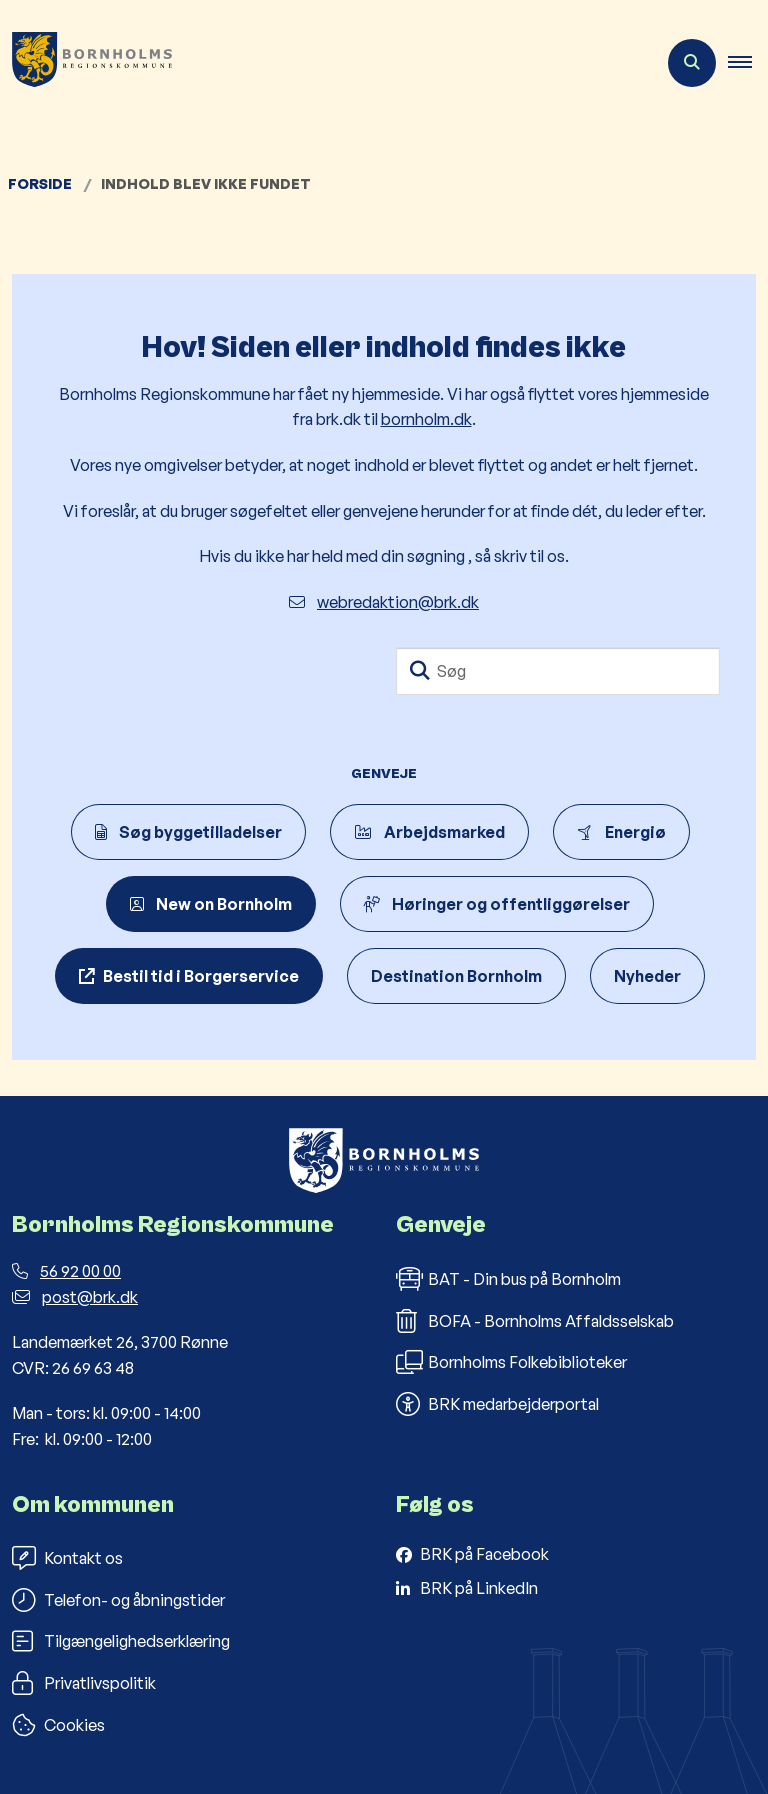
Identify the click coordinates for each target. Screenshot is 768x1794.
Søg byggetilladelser (188, 832)
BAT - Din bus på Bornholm (508, 1279)
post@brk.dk (75, 1297)
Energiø (621, 832)
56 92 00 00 (66, 1271)
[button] (748, 63)
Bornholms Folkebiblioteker (511, 1362)
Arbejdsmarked (429, 832)
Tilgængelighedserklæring (121, 1641)
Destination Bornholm (456, 976)
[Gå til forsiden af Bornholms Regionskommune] (86, 63)
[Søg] (558, 671)
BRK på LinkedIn (479, 1588)
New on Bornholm (211, 904)
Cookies (58, 1725)
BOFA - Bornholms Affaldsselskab (535, 1321)
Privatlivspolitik (84, 1683)
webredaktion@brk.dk (384, 602)
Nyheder (647, 976)
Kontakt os (67, 1558)
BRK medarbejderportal (497, 1404)
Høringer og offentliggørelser (497, 904)
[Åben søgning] (692, 63)
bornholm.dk (426, 419)
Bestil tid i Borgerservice (201, 976)
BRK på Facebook (484, 1554)
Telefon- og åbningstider (118, 1600)
